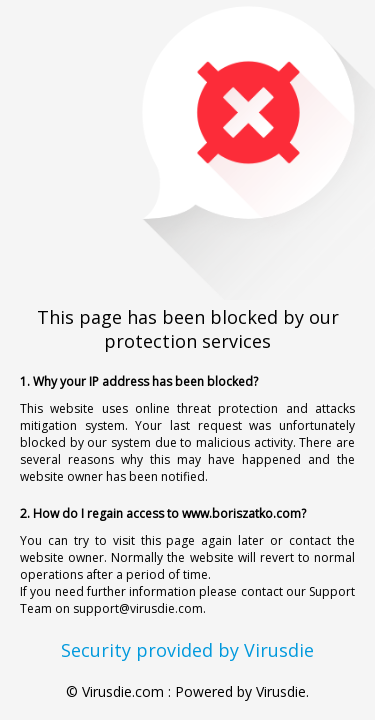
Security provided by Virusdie (187, 650)
